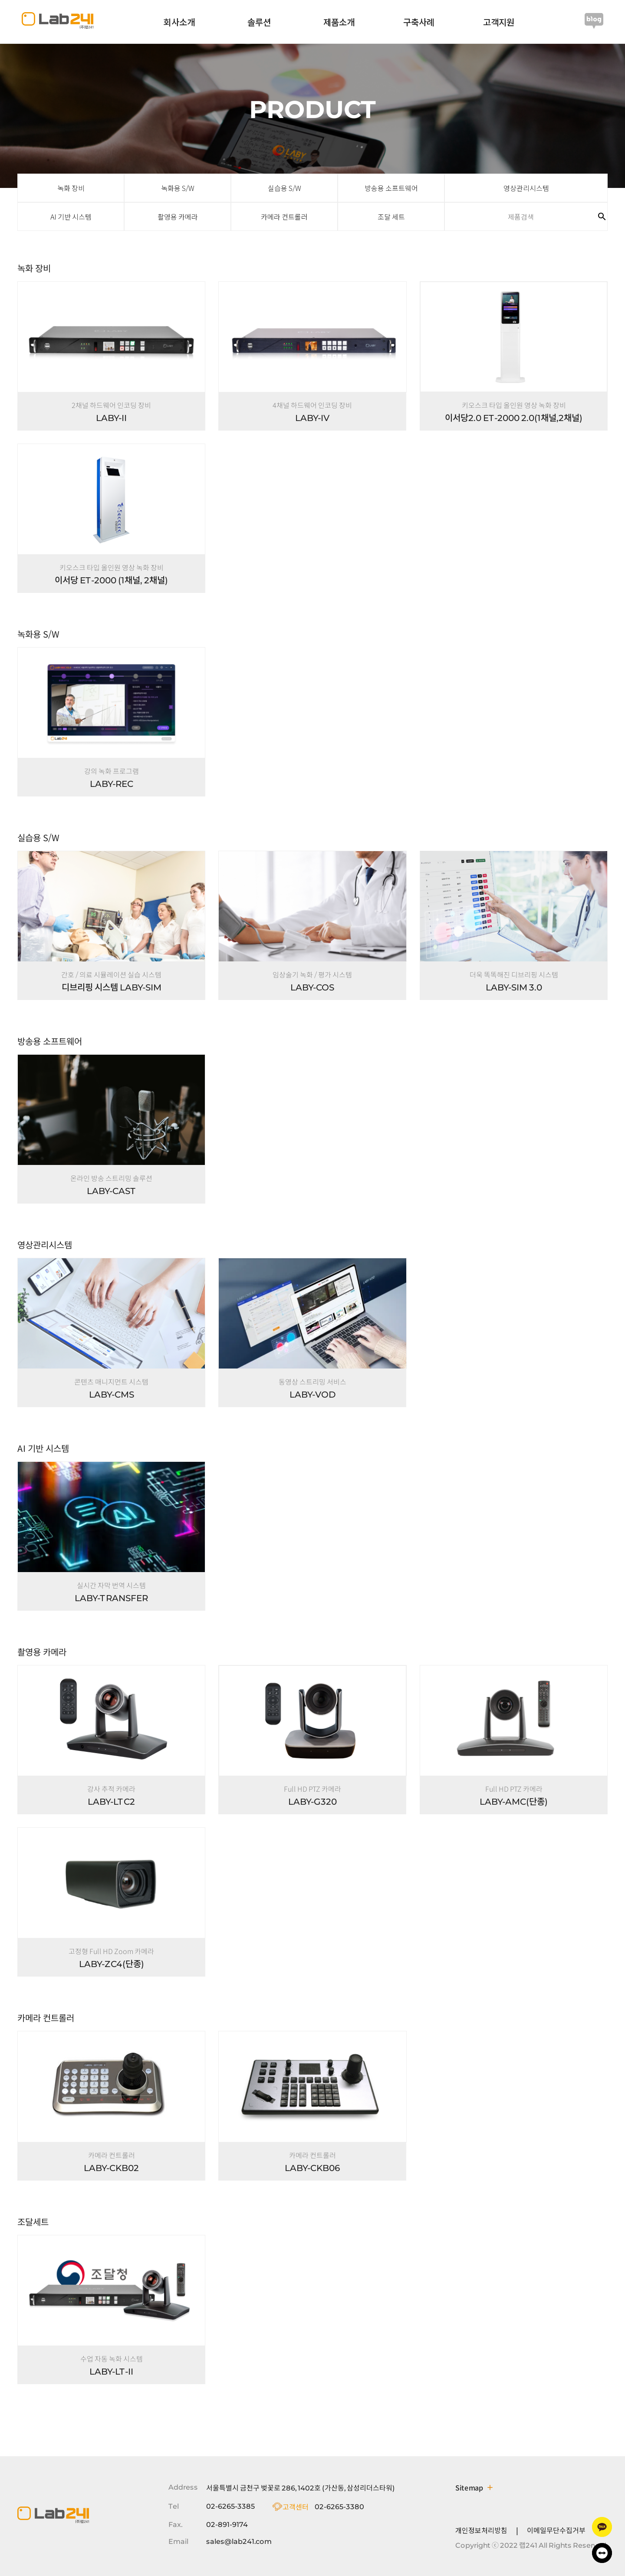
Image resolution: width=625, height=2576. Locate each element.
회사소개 (179, 22)
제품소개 (339, 22)
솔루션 (259, 22)
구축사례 (418, 22)
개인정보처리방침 (481, 2530)
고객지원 (498, 22)
